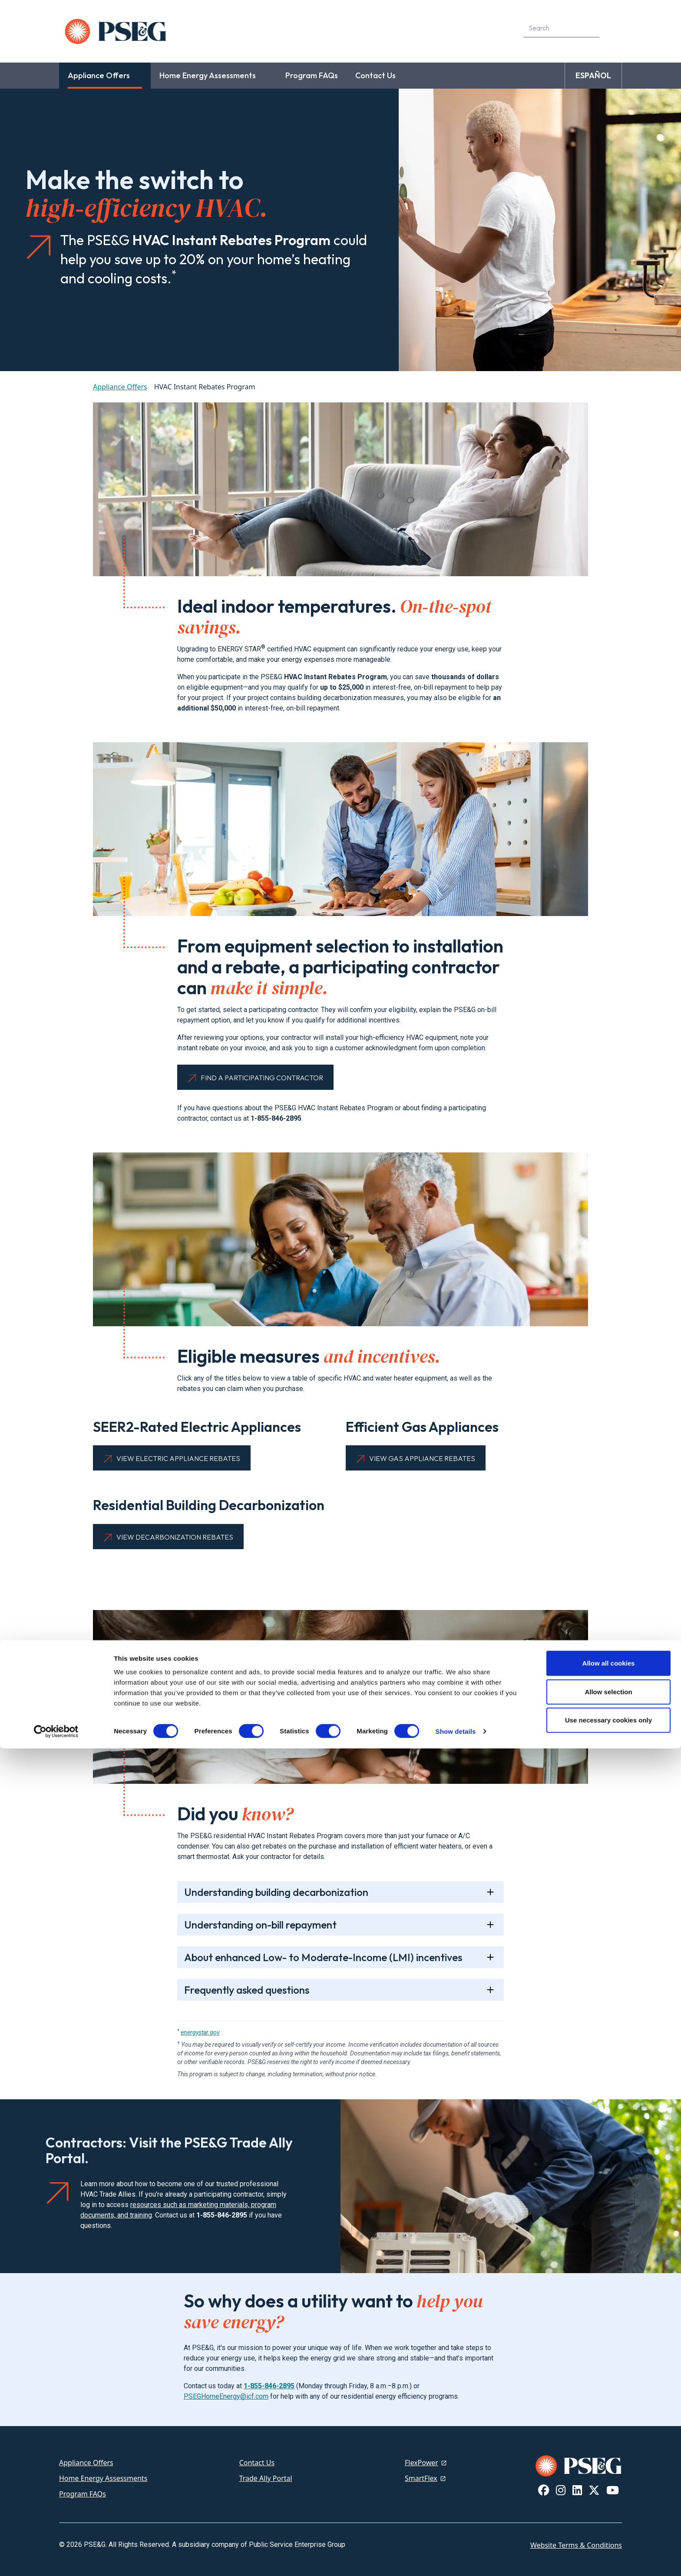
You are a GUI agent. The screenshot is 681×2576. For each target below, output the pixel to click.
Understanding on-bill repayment (260, 1924)
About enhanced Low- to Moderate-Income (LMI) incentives (323, 1957)
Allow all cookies (608, 2490)
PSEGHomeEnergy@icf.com (226, 2396)
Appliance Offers (120, 387)
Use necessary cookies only (608, 2547)
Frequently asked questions (246, 1989)
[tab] (340, 1892)
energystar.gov (200, 2032)
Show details (456, 2559)
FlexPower (421, 2462)
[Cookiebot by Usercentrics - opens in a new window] (56, 2559)
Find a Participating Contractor (262, 1077)
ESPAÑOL (593, 75)
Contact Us (256, 2462)
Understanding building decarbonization (276, 1892)
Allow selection (608, 2519)
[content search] (611, 28)
